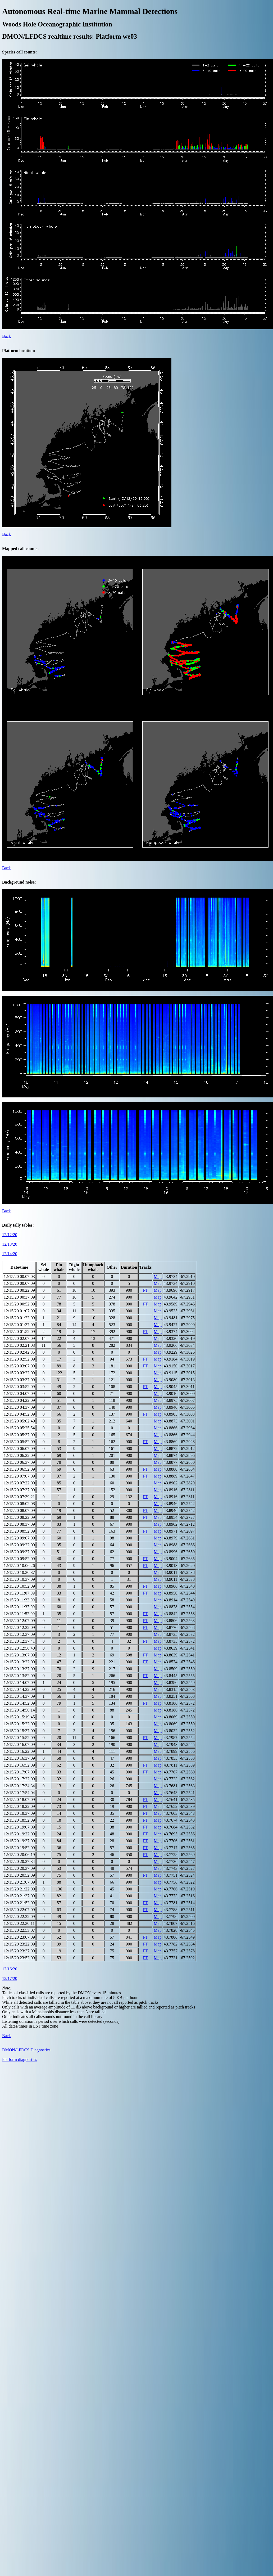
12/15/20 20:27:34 (19, 1861)
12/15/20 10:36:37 (19, 1572)
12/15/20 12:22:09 (19, 1627)
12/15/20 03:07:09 (19, 1366)
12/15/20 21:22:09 (19, 1889)
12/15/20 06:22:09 (19, 1455)
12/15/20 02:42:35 (19, 1352)
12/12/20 (9, 1234)
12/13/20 (9, 1244)
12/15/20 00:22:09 (19, 1290)
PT (145, 1290)
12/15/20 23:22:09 (19, 1944)
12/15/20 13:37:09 (19, 1669)
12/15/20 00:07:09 (19, 1283)
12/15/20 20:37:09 (19, 1868)
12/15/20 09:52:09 (19, 1558)
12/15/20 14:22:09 (19, 1689)
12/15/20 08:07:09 (19, 1510)
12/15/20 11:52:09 (19, 1613)
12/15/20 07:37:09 (19, 1490)
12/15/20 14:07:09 (19, 1682)
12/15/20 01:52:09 (19, 1331)
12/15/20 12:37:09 (19, 1634)
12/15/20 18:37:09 (19, 1813)
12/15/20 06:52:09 (19, 1469)
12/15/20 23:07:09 (19, 1937)
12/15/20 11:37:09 (19, 1607)
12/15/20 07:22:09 (19, 1483)
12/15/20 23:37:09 (19, 1951)
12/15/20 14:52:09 (19, 1703)
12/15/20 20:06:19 (19, 1854)
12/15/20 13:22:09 (19, 1662)
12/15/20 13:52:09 (19, 1675)
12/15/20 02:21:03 (19, 1345)
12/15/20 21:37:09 (19, 1896)
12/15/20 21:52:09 (19, 1903)
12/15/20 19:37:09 (19, 1841)
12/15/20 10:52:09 (19, 1586)
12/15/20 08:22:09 (19, 1517)
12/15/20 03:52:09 (19, 1386)
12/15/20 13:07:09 (19, 1655)
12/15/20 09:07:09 (19, 1538)
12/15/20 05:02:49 (19, 1421)
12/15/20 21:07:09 (19, 1882)
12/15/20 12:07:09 (19, 1620)
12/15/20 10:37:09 (19, 1579)
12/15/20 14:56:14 (19, 1710)
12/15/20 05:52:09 (19, 1441)
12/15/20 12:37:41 (19, 1641)
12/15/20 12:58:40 (19, 1648)
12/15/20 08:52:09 (19, 1531)
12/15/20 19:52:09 (19, 1847)
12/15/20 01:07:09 (19, 1311)
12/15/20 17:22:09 (19, 1779)
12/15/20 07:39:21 (19, 1496)
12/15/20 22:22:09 (19, 1916)
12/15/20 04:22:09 (19, 1400)
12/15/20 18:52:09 (19, 1820)
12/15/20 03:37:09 (19, 1379)
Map (157, 1276)
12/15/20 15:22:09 (19, 1724)
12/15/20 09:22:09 (19, 1545)
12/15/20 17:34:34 (19, 1786)
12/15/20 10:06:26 (19, 1565)
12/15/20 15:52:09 (19, 1737)
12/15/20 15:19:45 (19, 1717)
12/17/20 (9, 1978)
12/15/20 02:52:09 (19, 1359)
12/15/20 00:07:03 (19, 1276)
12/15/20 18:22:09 (19, 1806)
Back (6, 336)
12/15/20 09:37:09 (19, 1552)
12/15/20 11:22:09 (19, 1600)
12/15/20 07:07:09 (19, 1476)
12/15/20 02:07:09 (19, 1338)
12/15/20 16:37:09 (19, 1758)
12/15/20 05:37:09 (19, 1435)
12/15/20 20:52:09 (19, 1875)
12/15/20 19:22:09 (19, 1834)
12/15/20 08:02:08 (19, 1503)
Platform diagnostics (19, 2059)
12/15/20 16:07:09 (19, 1744)
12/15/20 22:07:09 (19, 1909)
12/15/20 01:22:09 (19, 1318)
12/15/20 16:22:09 (19, 1751)
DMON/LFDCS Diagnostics (26, 2050)
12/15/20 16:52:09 (19, 1765)
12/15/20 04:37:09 (19, 1407)
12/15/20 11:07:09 (19, 1593)
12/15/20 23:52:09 (19, 1958)
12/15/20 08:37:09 (19, 1524)
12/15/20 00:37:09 (19, 1297)
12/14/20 (9, 1253)
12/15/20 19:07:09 (19, 1827)
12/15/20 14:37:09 (19, 1696)
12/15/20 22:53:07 (19, 1930)
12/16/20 (9, 1969)
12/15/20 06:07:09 (19, 1448)
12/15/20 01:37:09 (19, 1324)
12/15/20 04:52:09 (19, 1414)
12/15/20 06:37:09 (19, 1462)
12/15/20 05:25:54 (19, 1428)
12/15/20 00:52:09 (19, 1304)
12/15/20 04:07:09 (19, 1393)
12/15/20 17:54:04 (19, 1792)
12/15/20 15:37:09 (19, 1730)
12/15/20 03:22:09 (19, 1373)
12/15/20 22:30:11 (19, 1923)
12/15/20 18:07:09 (19, 1799)
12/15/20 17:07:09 (19, 1772)
